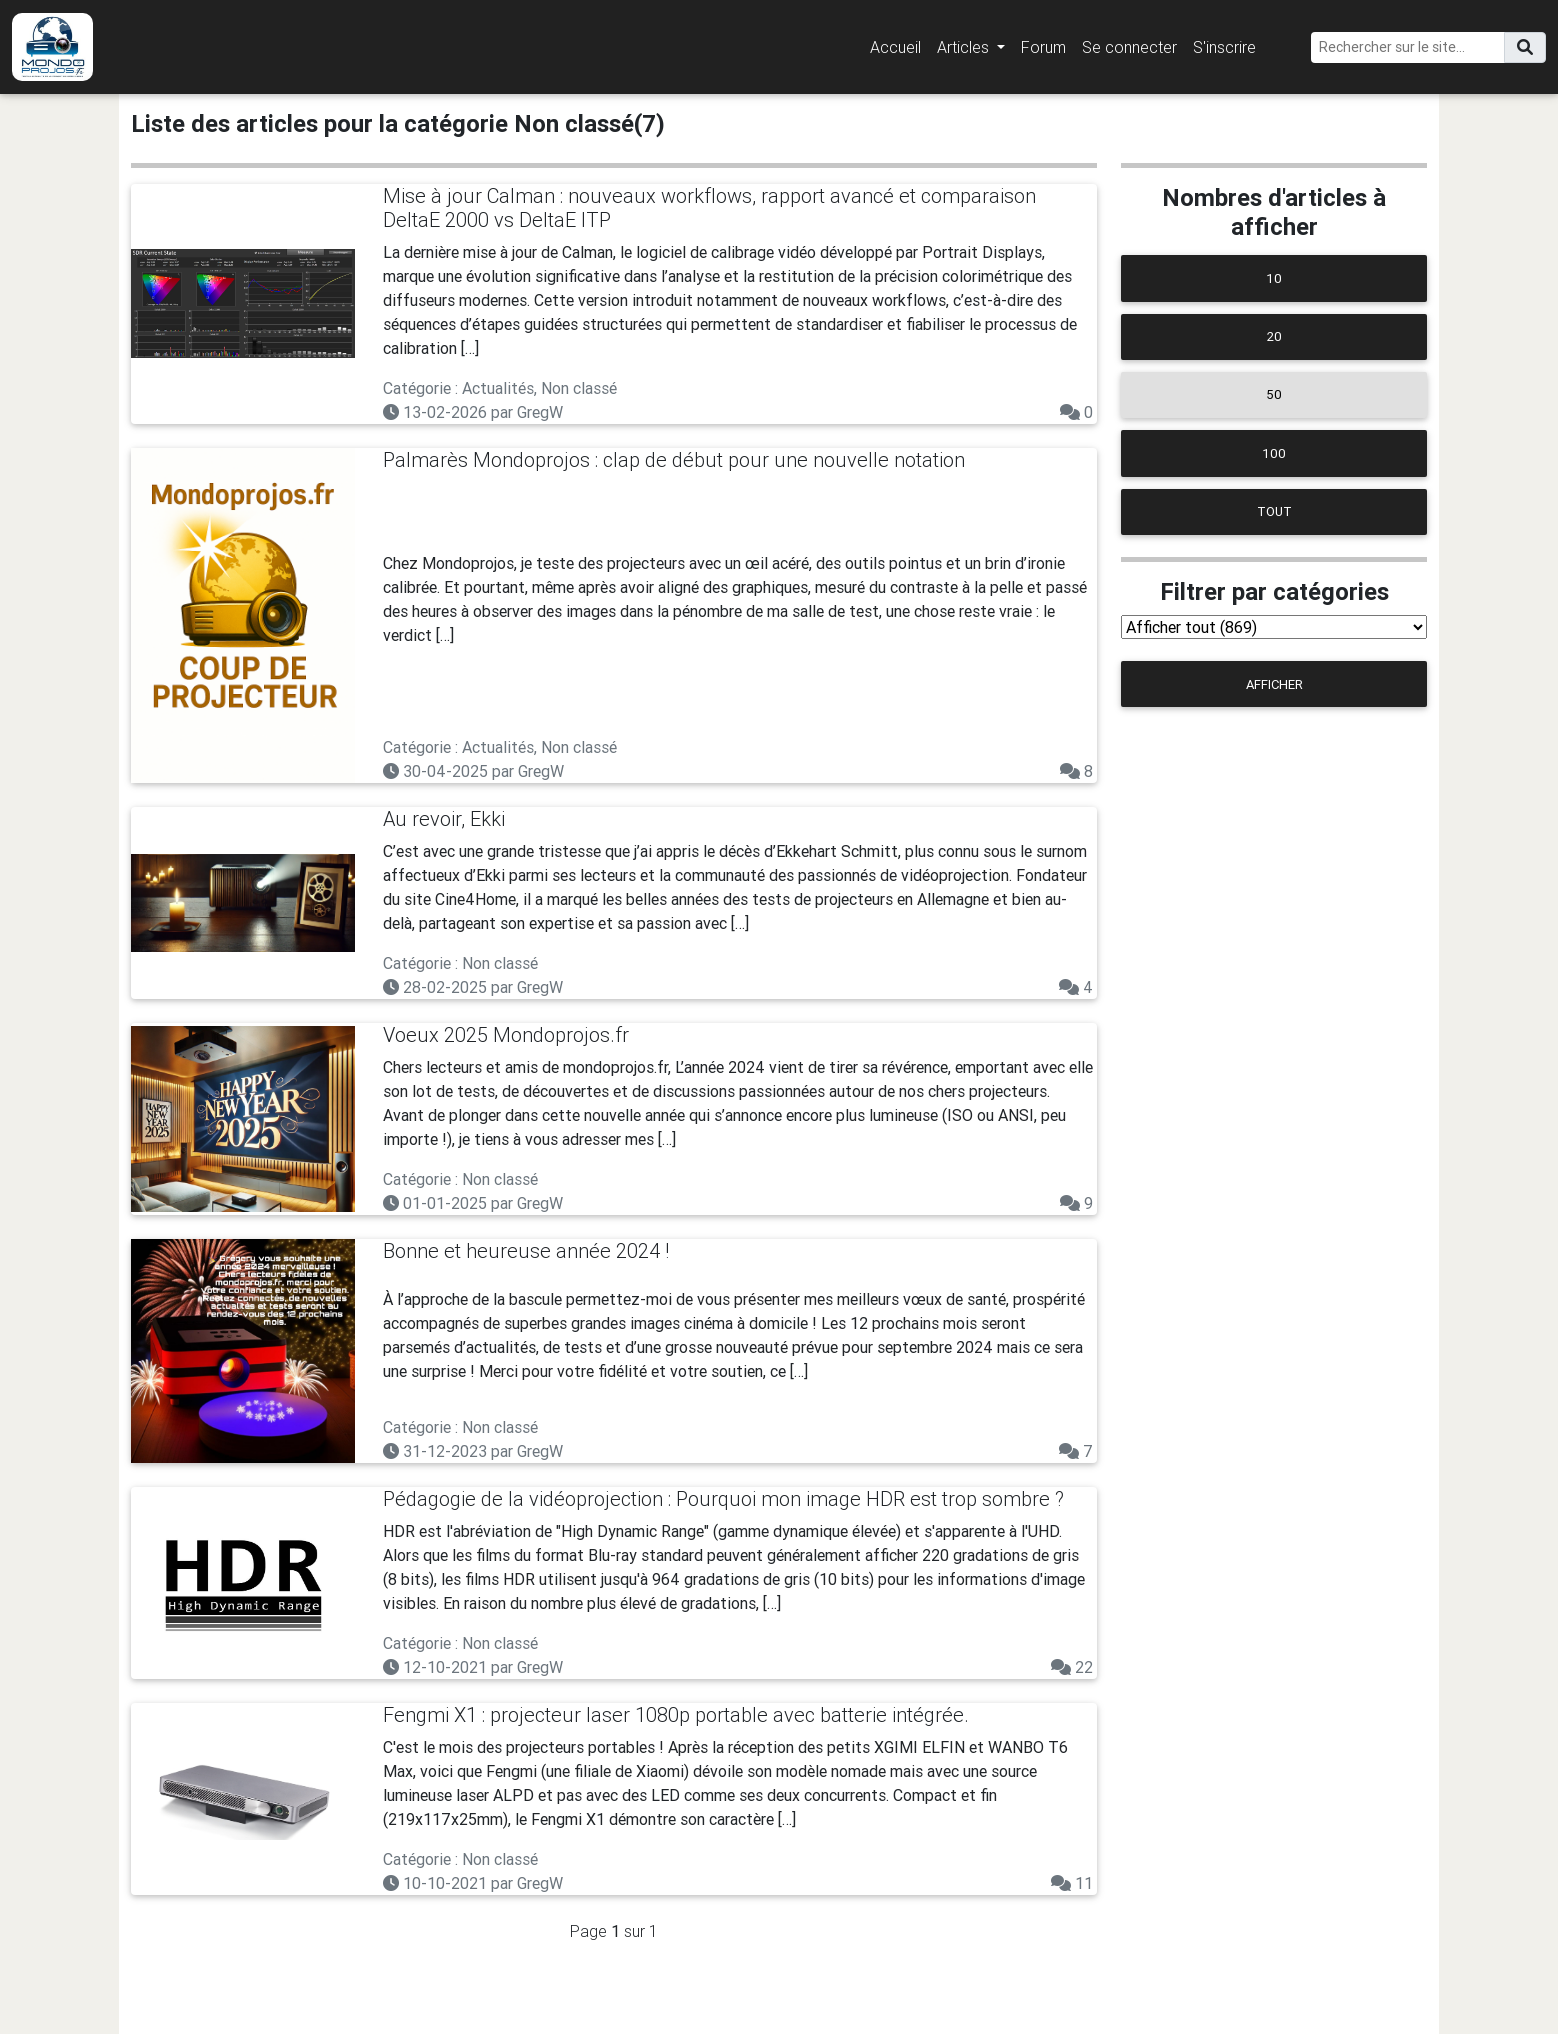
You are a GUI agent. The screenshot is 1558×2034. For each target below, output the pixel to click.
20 (1274, 336)
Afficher (1274, 684)
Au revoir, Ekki (444, 818)
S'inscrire (1224, 47)
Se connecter (1129, 47)
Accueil (895, 47)
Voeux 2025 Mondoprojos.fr (506, 1034)
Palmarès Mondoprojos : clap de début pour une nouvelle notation (674, 459)
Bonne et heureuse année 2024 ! (526, 1250)
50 (1274, 394)
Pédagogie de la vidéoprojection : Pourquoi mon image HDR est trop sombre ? (723, 1498)
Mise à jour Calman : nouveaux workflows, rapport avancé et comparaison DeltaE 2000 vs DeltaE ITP (709, 207)
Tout (1274, 511)
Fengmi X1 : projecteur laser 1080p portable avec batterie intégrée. (676, 1714)
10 (1274, 278)
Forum (1043, 47)
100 (1274, 453)
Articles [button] (965, 47)
